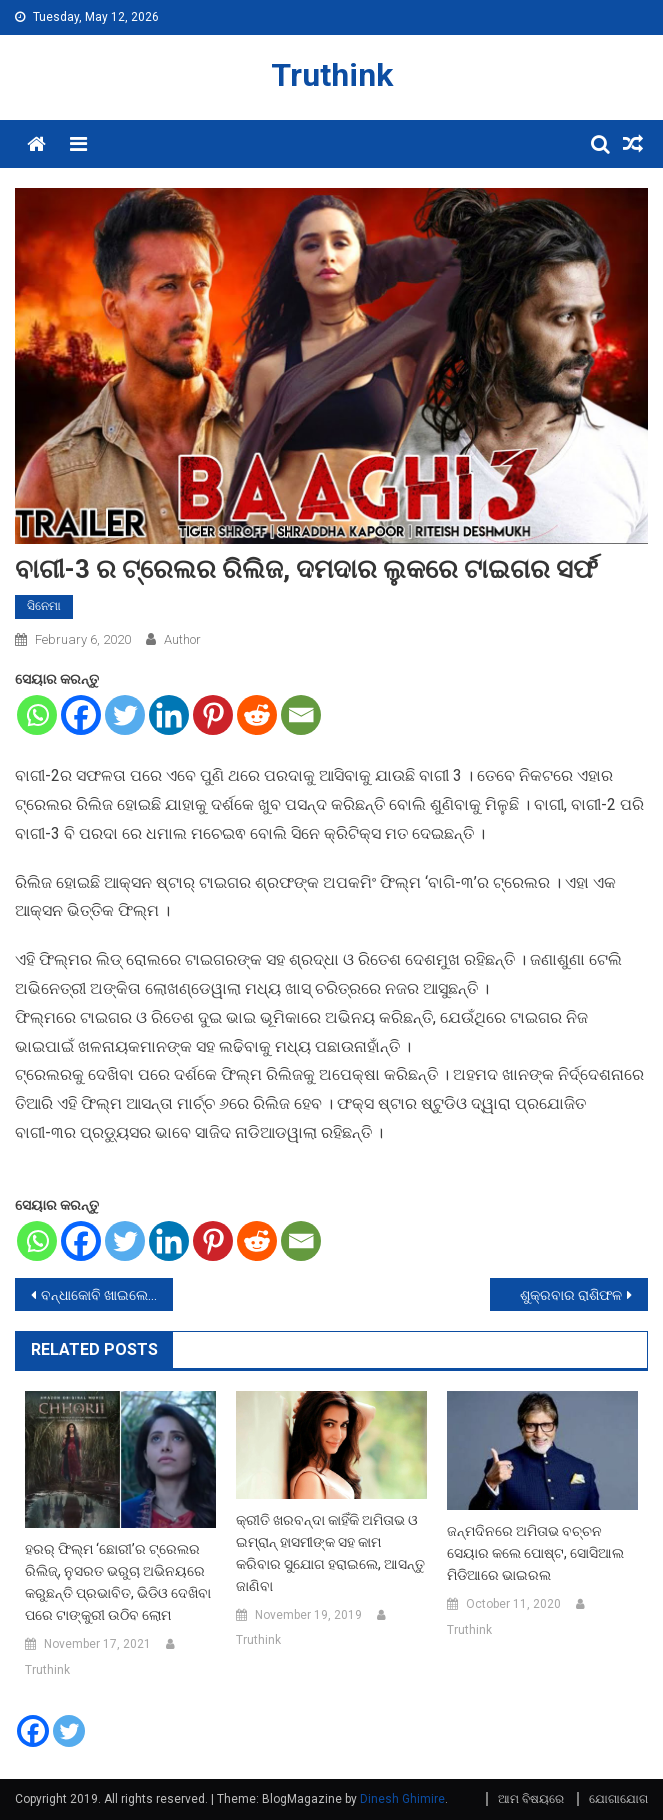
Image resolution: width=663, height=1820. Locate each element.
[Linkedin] (169, 715)
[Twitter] (125, 715)
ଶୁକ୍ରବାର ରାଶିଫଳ (571, 1295)
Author (182, 639)
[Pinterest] (213, 715)
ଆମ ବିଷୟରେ (531, 1799)
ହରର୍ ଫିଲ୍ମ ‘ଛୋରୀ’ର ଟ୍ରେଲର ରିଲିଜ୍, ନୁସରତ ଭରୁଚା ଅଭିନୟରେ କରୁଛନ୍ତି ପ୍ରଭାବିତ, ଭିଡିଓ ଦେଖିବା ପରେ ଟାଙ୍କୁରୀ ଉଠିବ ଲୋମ (118, 1582)
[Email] (301, 715)
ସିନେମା (44, 606)
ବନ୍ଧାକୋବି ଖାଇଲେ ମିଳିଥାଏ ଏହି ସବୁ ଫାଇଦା (107, 1295)
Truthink (332, 75)
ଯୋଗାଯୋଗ (618, 1799)
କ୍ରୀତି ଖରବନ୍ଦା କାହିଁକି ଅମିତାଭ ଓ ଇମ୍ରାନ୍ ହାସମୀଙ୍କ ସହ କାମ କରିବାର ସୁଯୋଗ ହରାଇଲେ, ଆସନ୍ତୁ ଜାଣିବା (330, 1553)
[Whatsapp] (37, 715)
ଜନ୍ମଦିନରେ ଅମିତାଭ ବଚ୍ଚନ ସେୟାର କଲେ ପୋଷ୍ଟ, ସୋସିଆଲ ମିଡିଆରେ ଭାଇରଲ (535, 1553)
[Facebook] (81, 715)
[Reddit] (257, 715)
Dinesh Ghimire (402, 1799)
